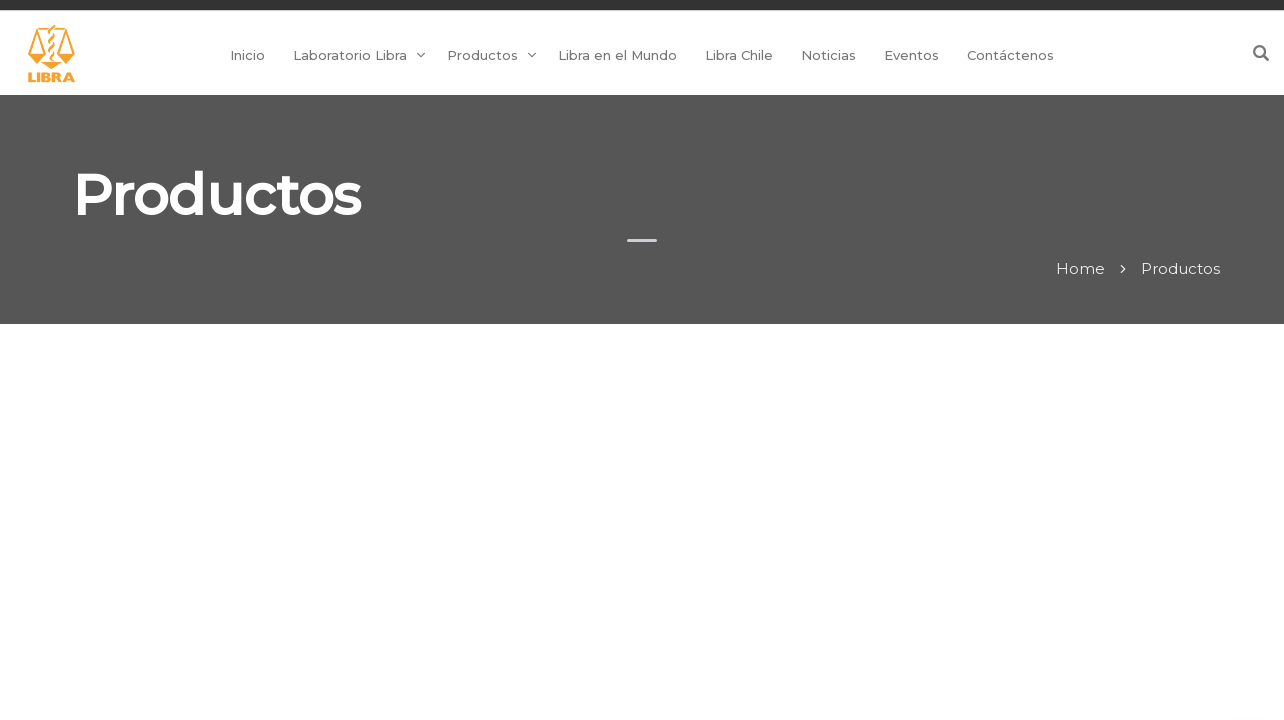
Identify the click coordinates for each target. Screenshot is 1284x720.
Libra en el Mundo (617, 55)
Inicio (247, 55)
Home (1080, 268)
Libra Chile (739, 55)
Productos (482, 55)
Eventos (911, 55)
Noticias (828, 55)
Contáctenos (1010, 55)
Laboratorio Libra (350, 55)
